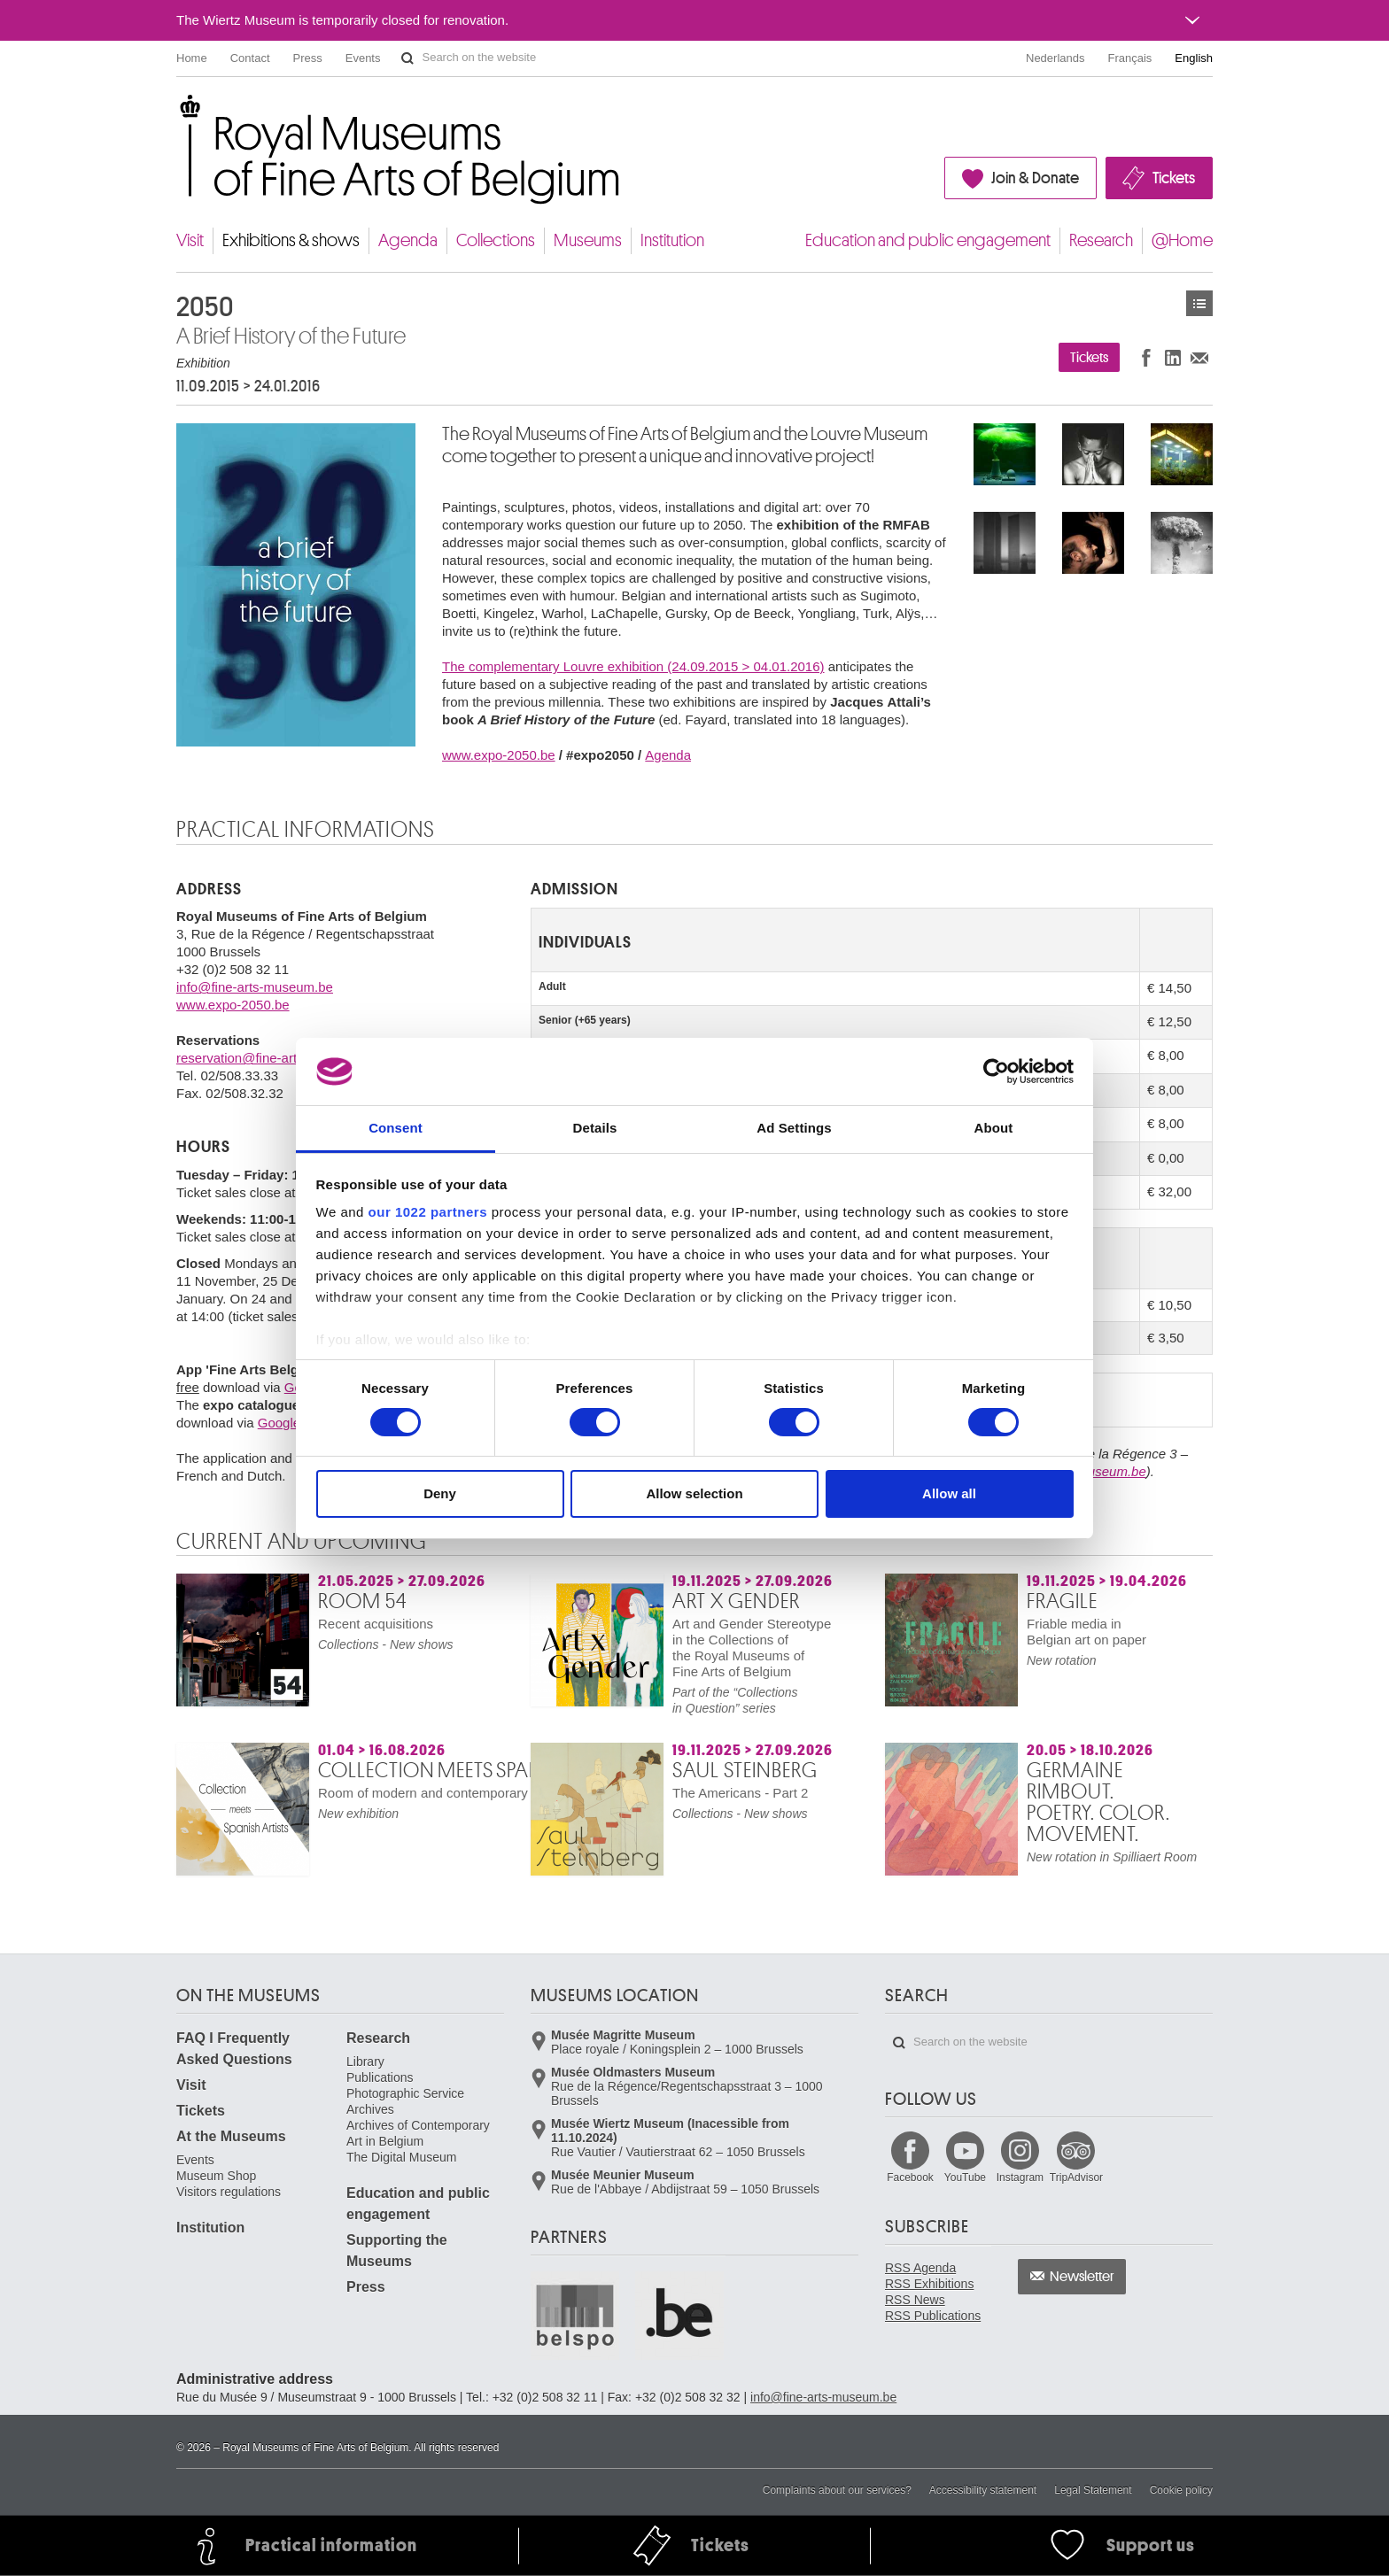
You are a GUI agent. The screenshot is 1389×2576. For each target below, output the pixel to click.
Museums (588, 240)
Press (307, 58)
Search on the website (407, 58)
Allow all (949, 1493)
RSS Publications (933, 2316)
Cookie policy (1181, 2490)
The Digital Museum (401, 2157)
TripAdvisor (1076, 2177)
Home (191, 58)
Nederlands (1055, 58)
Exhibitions (1199, 303)
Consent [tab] (396, 1127)
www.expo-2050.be (498, 754)
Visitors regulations (228, 2192)
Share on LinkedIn (1173, 357)
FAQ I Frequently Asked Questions (234, 2049)
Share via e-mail (1199, 357)
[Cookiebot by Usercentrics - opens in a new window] (996, 1071)
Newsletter (1082, 2277)
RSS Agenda (920, 2268)
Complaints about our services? (837, 2490)
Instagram (1020, 2177)
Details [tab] (595, 1127)
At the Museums (231, 2136)
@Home (1182, 240)
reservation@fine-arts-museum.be (276, 1057)
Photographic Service (405, 2093)
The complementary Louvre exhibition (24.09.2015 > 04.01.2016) (633, 666)
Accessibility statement (982, 2490)
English (1194, 58)
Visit (190, 240)
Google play (293, 1422)
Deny (439, 1493)
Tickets (1173, 178)
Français (1130, 58)
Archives (370, 2109)
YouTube (965, 2177)
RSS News (915, 2300)
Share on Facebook (1146, 357)
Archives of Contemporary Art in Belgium (418, 2133)
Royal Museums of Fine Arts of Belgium (175, 114)
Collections (495, 240)
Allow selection (694, 1493)
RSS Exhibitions (929, 2284)
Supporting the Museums (396, 2250)
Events (363, 58)
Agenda (408, 240)
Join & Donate (1035, 178)
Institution (672, 240)
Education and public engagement (928, 240)
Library (365, 2061)
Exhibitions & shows (291, 240)
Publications (380, 2077)
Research (1101, 240)
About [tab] (993, 1127)
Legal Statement (1092, 2490)
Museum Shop (216, 2176)
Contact (250, 58)
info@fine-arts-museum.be (254, 986)
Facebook (910, 2177)
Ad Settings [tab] (794, 1127)
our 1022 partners (428, 1211)
